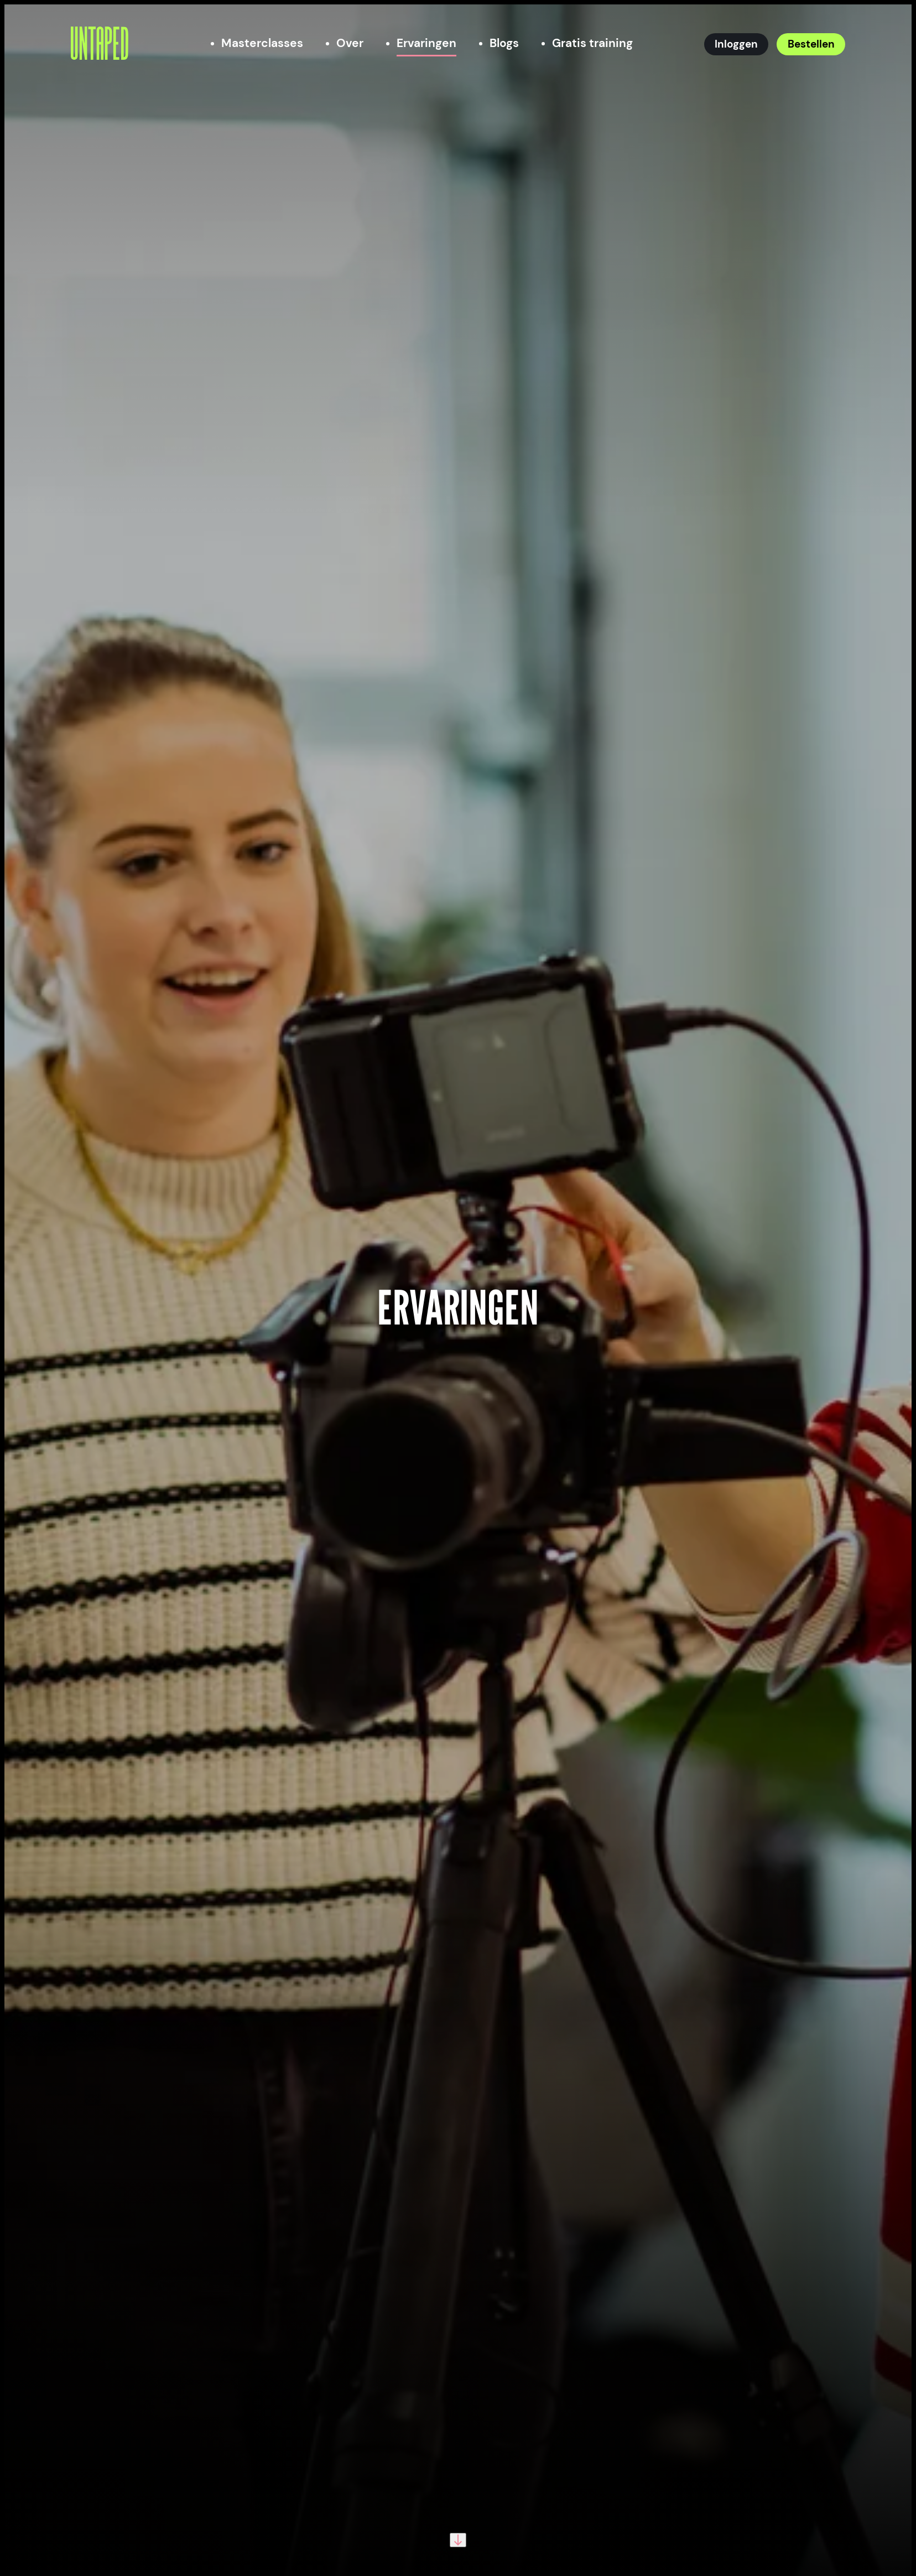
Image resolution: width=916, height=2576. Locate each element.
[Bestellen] (811, 44)
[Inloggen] (736, 44)
